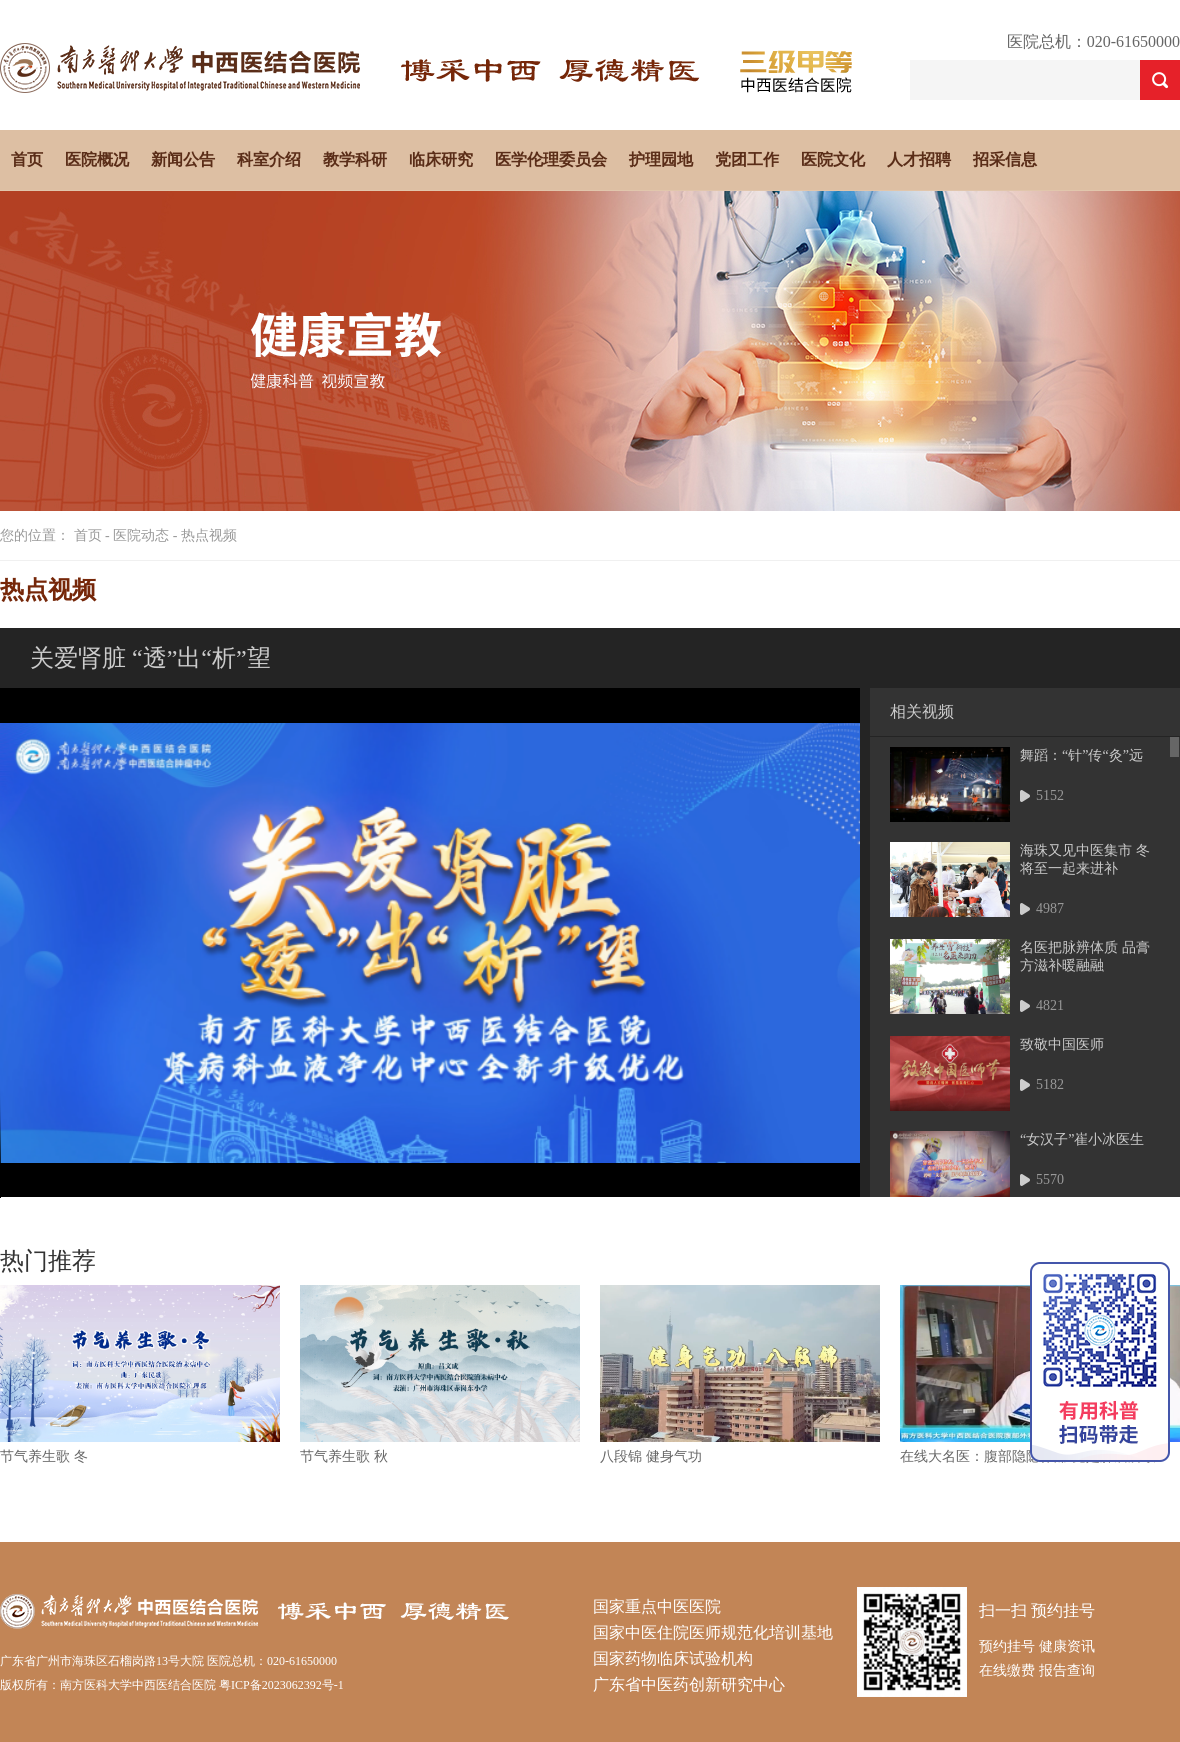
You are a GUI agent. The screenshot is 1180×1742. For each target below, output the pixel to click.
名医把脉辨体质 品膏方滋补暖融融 (1085, 956)
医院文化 (833, 159)
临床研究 (441, 159)
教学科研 (355, 159)
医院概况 (97, 159)
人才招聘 (919, 159)
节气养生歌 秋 (344, 1456)
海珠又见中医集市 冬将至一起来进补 (1085, 859)
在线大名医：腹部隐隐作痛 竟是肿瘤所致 (1028, 1456)
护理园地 (661, 159)
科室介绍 (269, 159)
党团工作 (747, 159)
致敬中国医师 (1062, 1044)
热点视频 (209, 535)
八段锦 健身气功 (651, 1456)
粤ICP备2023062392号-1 (281, 1685)
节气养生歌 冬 (44, 1456)
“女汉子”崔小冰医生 (1082, 1139)
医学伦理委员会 (551, 159)
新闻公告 (183, 159)
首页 (27, 159)
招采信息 (1005, 159)
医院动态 (141, 535)
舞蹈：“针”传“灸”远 (1081, 755)
